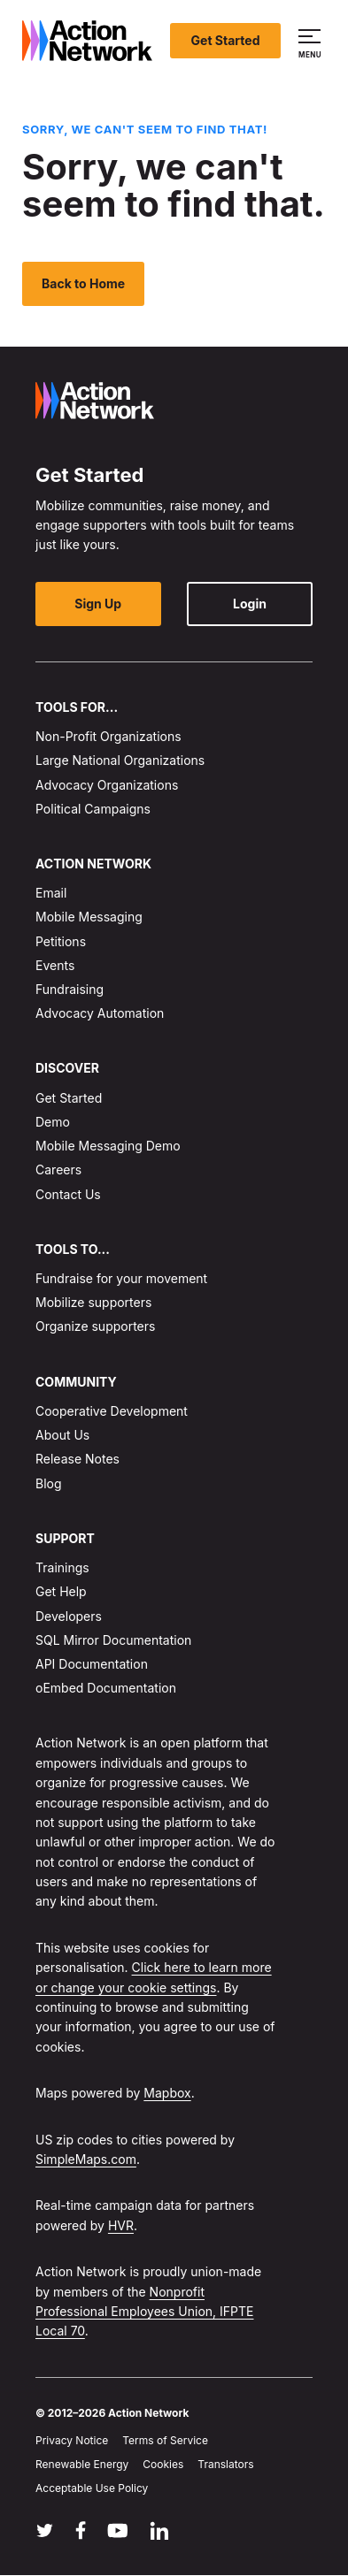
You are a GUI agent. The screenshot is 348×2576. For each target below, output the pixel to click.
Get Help (61, 1592)
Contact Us (68, 1194)
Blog (48, 1483)
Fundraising (69, 989)
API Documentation (91, 1663)
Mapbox (166, 2092)
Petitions (60, 941)
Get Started (225, 40)
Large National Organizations (120, 760)
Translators (225, 2464)
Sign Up (97, 603)
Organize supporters (95, 1326)
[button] (312, 40)
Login (250, 603)
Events (54, 965)
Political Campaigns (93, 808)
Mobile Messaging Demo (108, 1145)
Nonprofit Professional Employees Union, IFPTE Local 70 (144, 2311)
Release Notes (77, 1459)
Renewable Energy (81, 2464)
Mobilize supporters (93, 1302)
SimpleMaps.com (85, 2159)
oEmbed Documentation (105, 1687)
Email (50, 892)
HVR (121, 2225)
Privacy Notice (71, 2440)
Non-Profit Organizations (108, 736)
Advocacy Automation (99, 1012)
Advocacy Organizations (106, 784)
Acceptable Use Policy (91, 2488)
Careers (58, 1169)
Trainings (62, 1567)
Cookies (163, 2464)
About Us (62, 1434)
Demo (52, 1121)
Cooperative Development (111, 1410)
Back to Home (83, 283)
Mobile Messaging (89, 917)
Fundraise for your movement (121, 1278)
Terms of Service (165, 2440)
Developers (68, 1616)
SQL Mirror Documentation (113, 1639)
